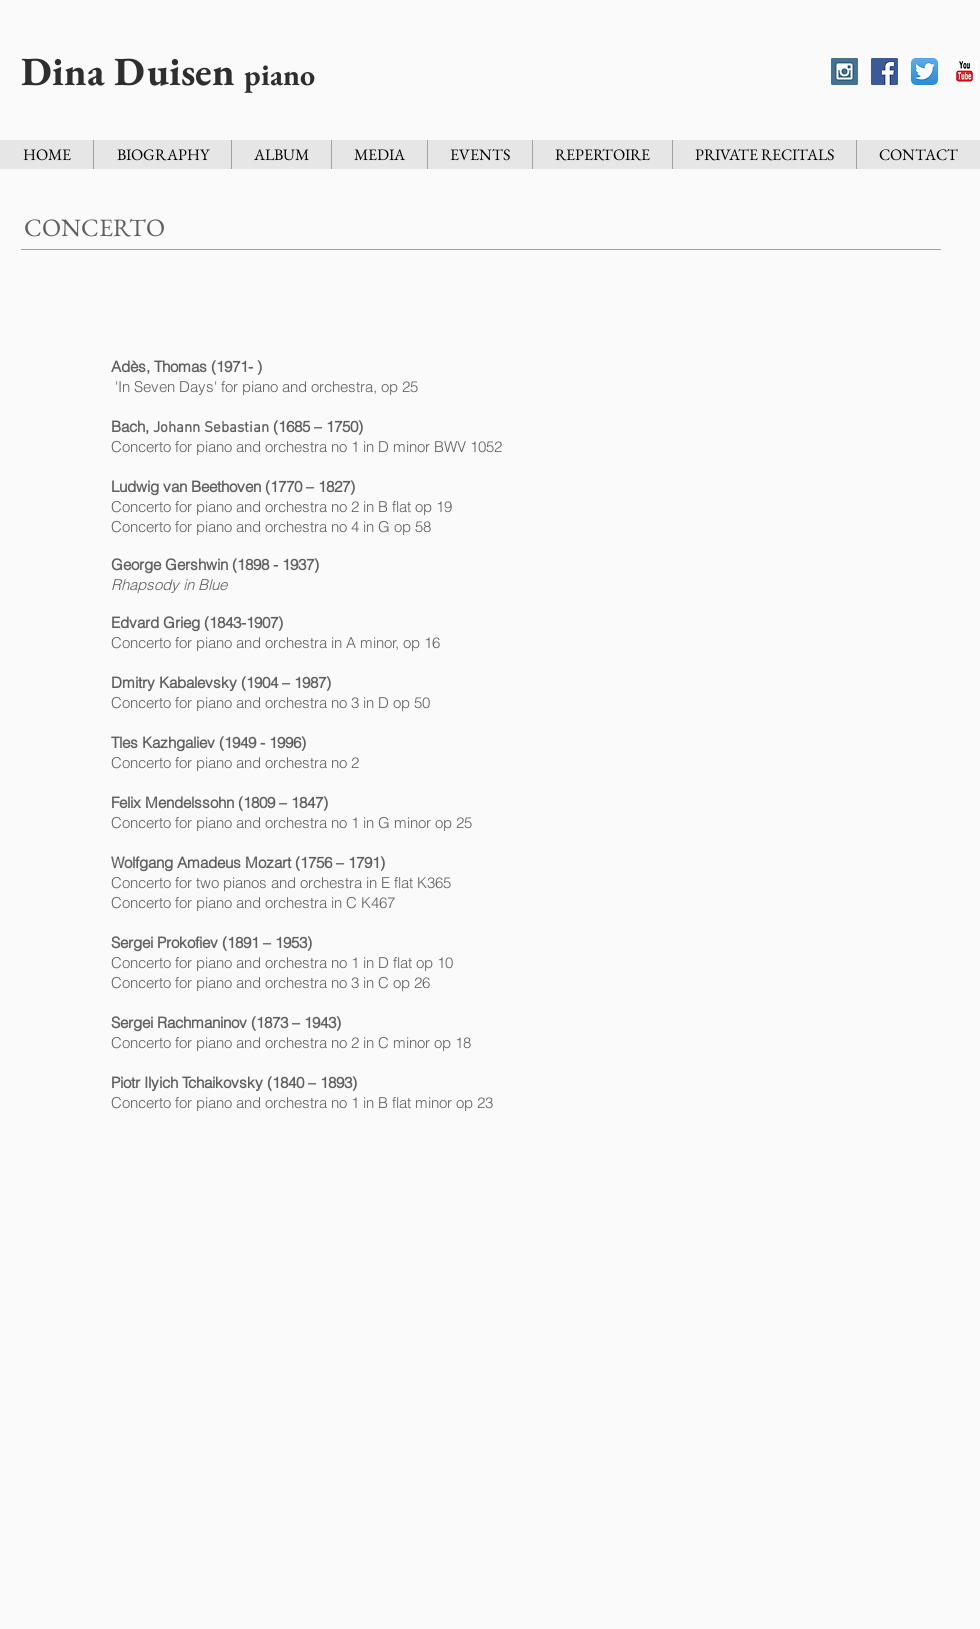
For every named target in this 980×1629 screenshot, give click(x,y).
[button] (479, 154)
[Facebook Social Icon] (884, 71)
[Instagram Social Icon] (844, 71)
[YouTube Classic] (964, 71)
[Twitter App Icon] (924, 71)
